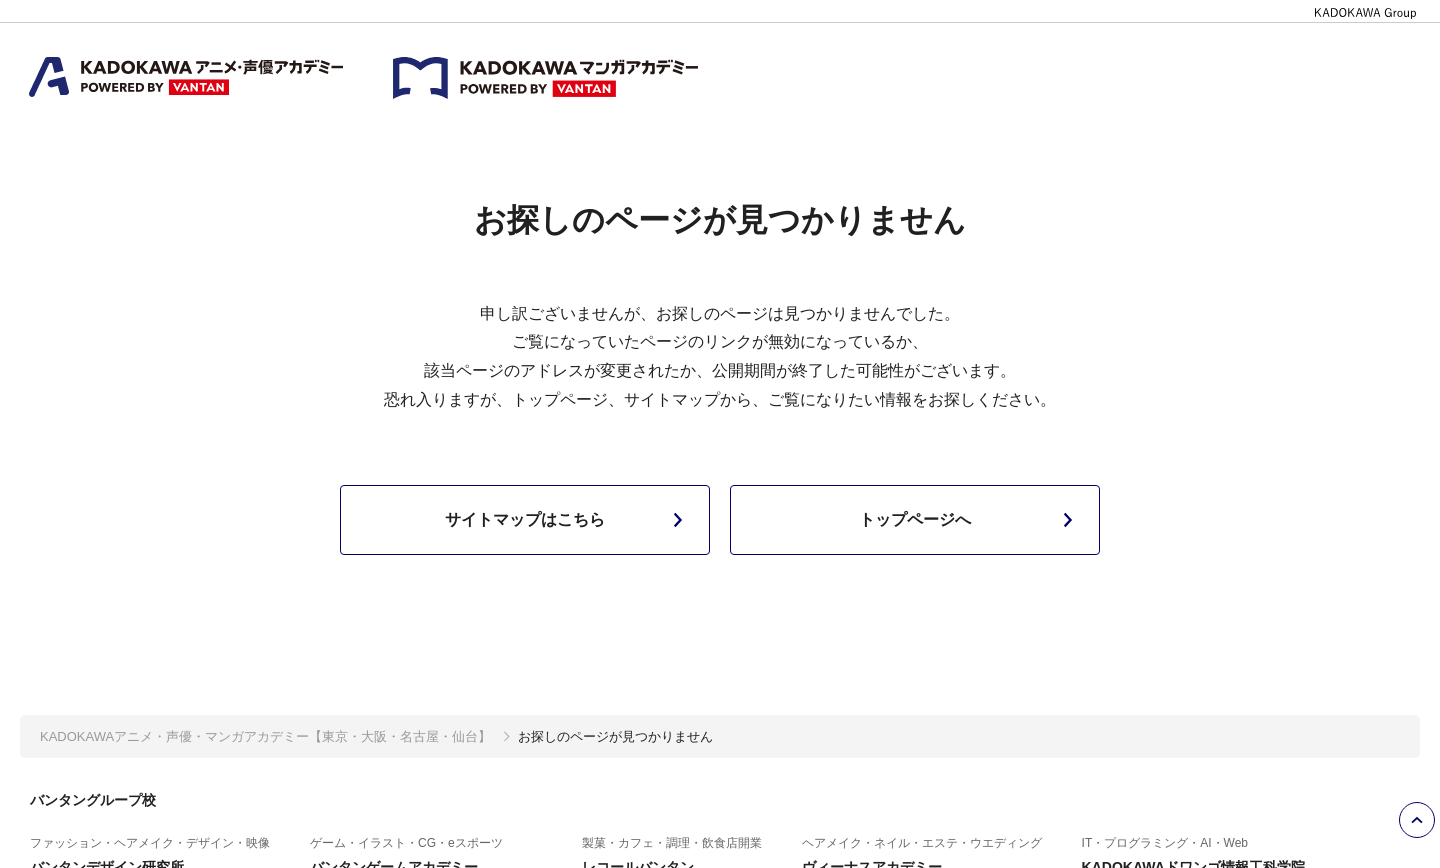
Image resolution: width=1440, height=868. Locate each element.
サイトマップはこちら (568, 520)
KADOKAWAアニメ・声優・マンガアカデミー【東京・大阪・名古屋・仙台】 (265, 736)
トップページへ (970, 520)
